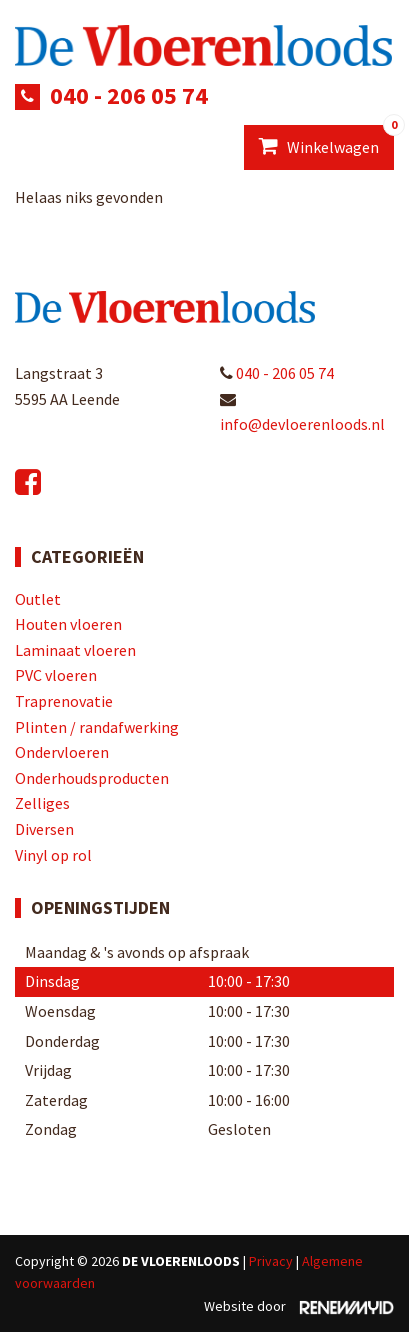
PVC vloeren (56, 675)
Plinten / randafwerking (97, 727)
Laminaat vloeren (75, 650)
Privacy (271, 1261)
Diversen (44, 829)
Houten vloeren (68, 624)
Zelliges (42, 803)
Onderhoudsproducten (92, 778)
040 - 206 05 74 (129, 95)
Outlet (38, 599)
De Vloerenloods (181, 1261)
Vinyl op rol (53, 855)
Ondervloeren (62, 752)
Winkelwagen (326, 141)
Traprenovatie (64, 701)
